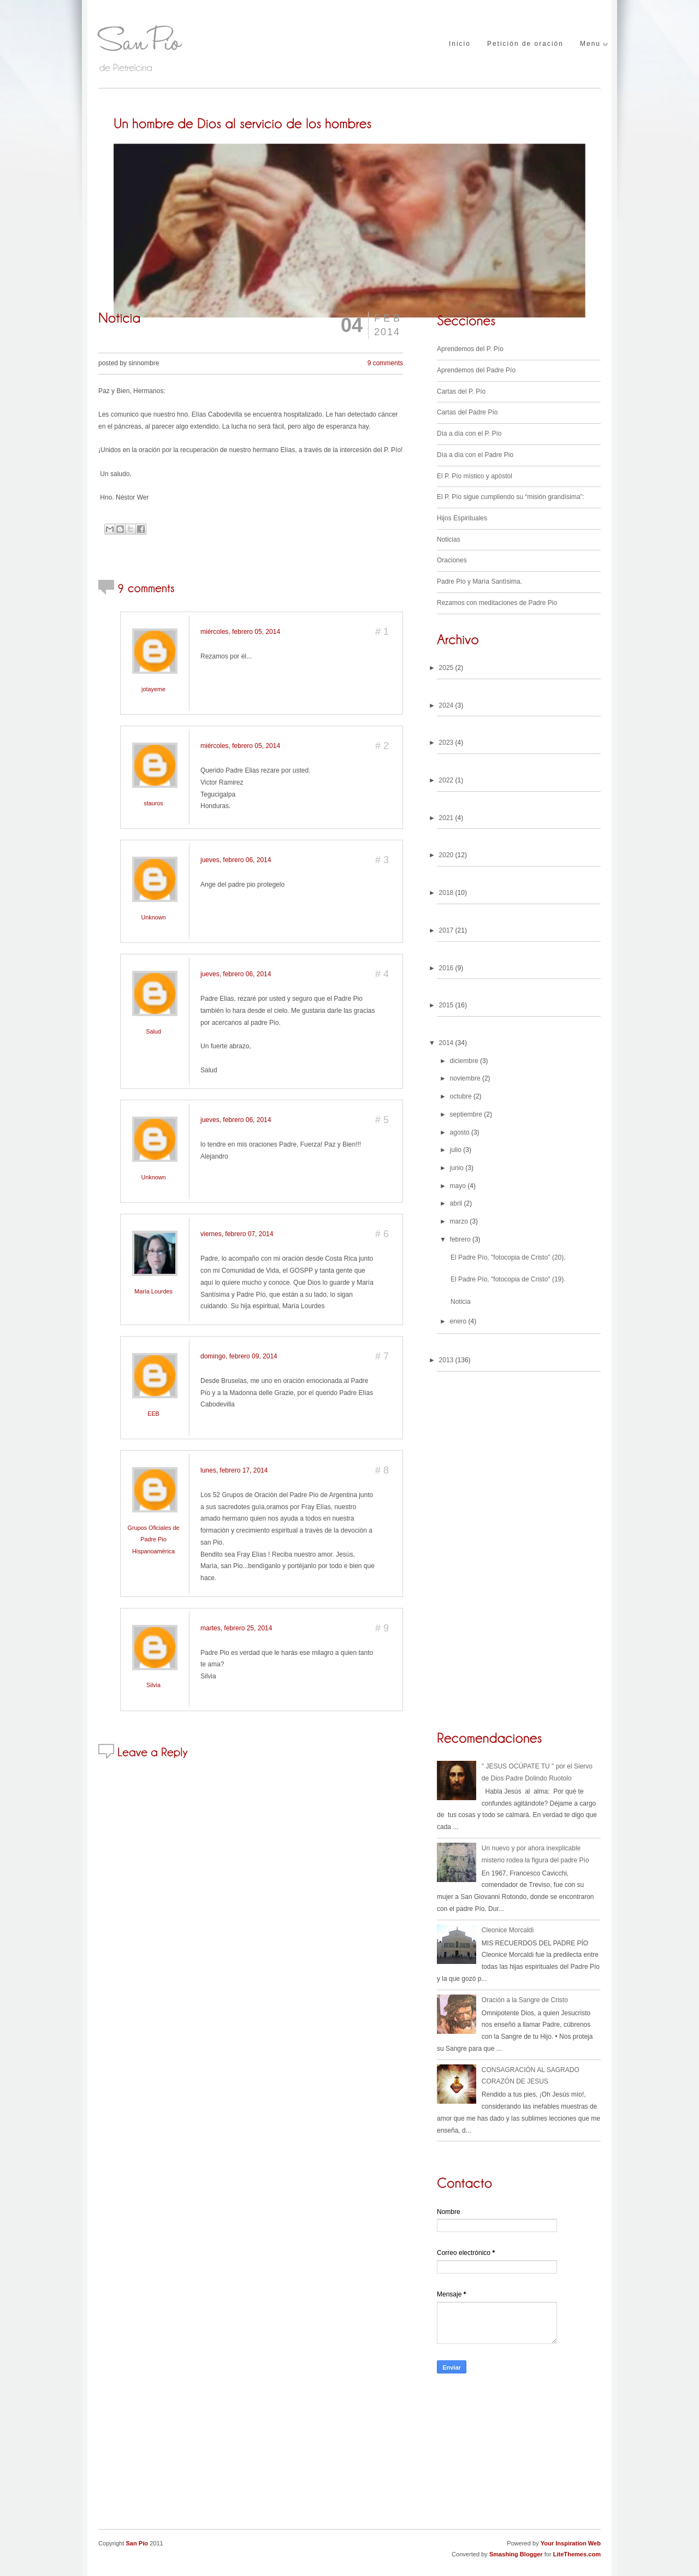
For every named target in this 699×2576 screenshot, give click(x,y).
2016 (446, 968)
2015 (446, 1005)
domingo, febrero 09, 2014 (238, 1356)
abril (456, 1203)
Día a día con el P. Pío (469, 433)
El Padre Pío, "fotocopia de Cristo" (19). (508, 1279)
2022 (446, 780)
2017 (446, 930)
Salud (153, 1031)
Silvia (153, 1685)
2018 (446, 893)
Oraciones (452, 560)
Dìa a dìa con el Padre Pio (475, 455)
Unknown (153, 917)
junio (457, 1168)
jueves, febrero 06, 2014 (235, 860)
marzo (459, 1221)
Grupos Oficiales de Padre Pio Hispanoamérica (154, 1539)
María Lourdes (153, 1291)
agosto (460, 1132)
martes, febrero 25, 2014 (236, 1628)
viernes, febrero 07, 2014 (236, 1234)
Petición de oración (525, 44)
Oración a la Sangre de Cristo (525, 2000)
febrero (460, 1239)
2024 (446, 705)
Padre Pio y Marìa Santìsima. (479, 581)
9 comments (385, 363)
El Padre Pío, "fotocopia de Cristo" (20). (508, 1257)
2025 (446, 668)
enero (458, 1321)
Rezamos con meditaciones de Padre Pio (497, 603)
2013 (446, 1360)
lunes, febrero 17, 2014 (234, 1470)
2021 (446, 818)
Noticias (448, 539)
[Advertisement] (519, 2458)
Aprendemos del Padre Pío (476, 370)
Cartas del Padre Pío (467, 412)
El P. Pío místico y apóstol (474, 476)
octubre (461, 1096)
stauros (153, 803)
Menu (590, 44)
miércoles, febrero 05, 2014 (240, 632)
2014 (446, 1043)
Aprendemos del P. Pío (470, 349)
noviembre (465, 1078)
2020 (446, 855)
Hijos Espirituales (462, 518)
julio (455, 1150)
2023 (446, 742)
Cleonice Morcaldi (508, 1930)
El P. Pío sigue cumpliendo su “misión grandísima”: (510, 497)
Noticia (461, 1301)
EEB (153, 1413)
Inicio (460, 44)
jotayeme (153, 689)
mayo (458, 1186)
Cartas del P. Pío (461, 391)
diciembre (464, 1061)
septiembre (466, 1114)
